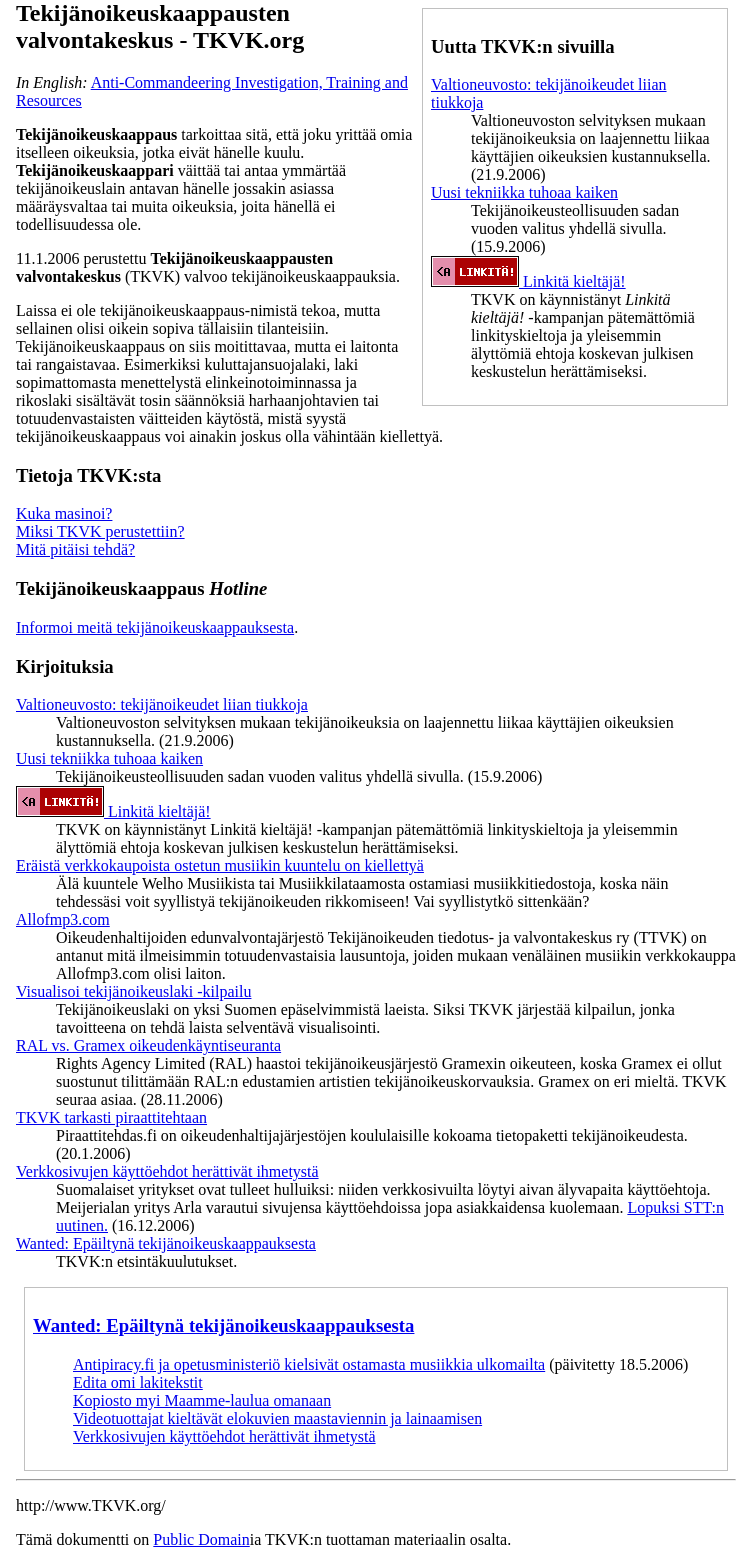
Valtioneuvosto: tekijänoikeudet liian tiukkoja (162, 704)
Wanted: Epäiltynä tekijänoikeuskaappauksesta (166, 1243)
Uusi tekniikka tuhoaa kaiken (524, 192)
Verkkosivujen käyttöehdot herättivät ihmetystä (167, 1171)
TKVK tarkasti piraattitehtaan (111, 1117)
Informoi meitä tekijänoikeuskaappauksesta (155, 627)
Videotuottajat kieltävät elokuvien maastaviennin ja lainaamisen (277, 1418)
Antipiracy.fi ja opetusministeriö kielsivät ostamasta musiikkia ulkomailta (309, 1364)
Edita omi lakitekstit (138, 1382)
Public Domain (201, 1539)
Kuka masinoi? (64, 513)
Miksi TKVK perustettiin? (100, 531)
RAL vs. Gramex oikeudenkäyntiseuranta (148, 1045)
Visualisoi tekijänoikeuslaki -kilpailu (133, 991)
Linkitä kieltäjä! (528, 281)
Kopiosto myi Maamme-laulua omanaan (202, 1400)
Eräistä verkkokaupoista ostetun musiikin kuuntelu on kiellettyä (220, 865)
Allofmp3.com (63, 919)
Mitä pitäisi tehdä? (75, 549)
